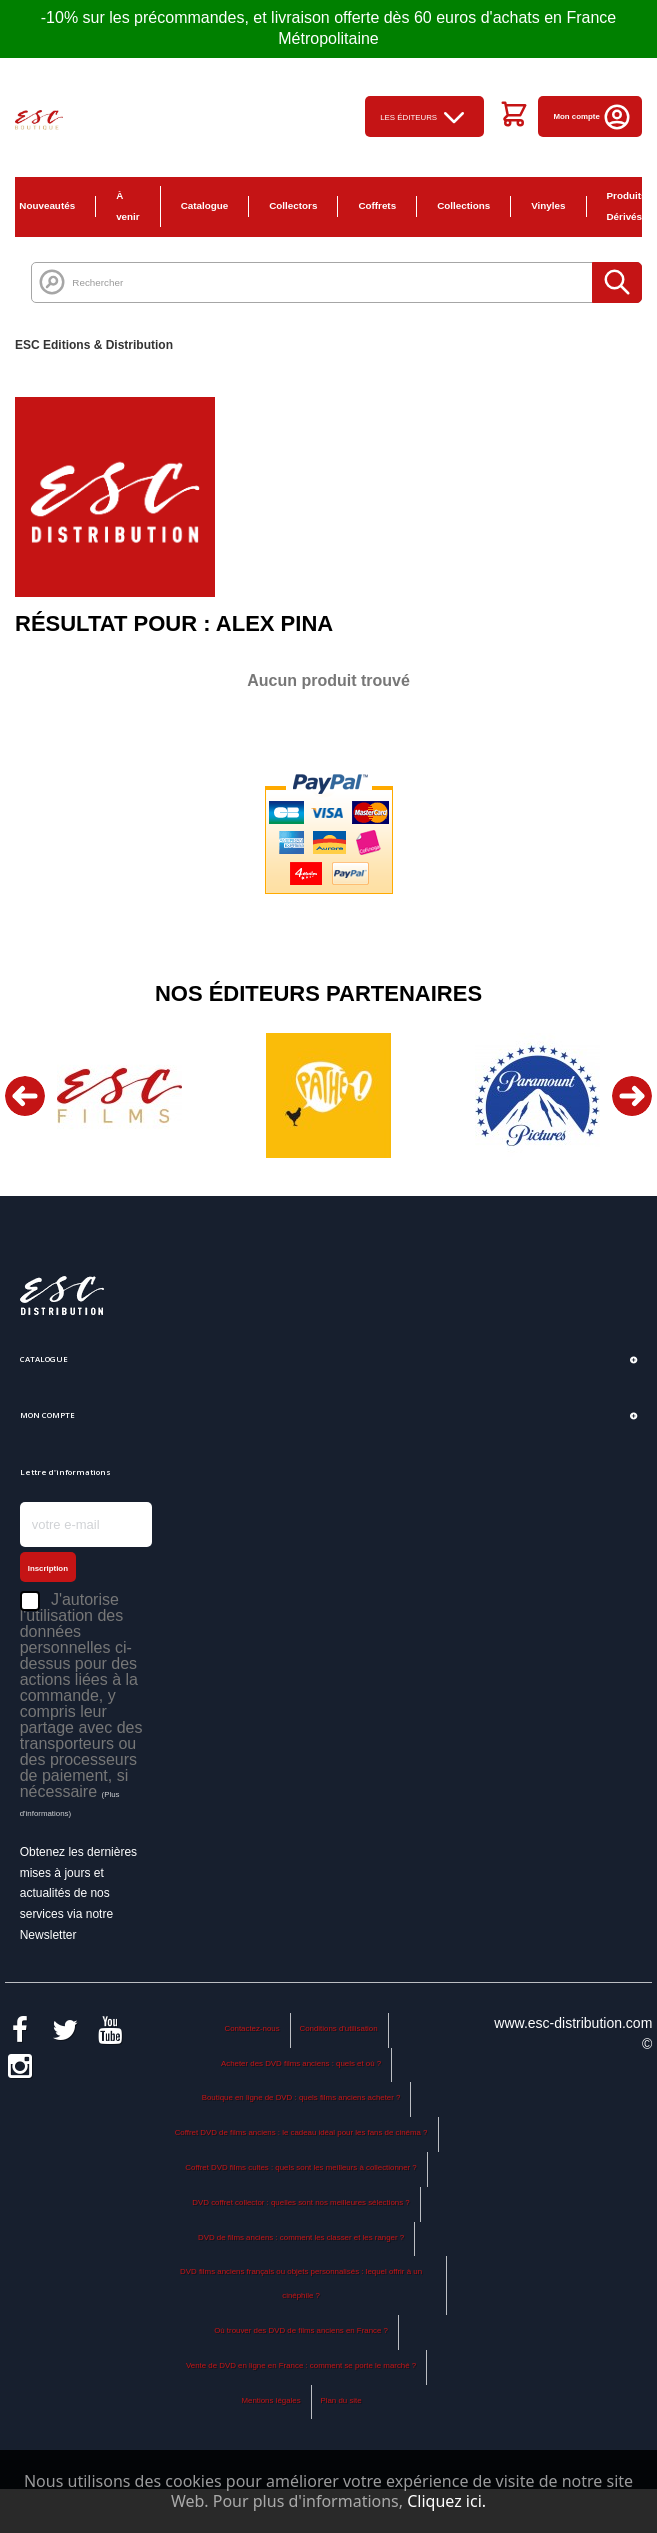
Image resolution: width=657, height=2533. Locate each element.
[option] (119, 1095)
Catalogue (205, 205)
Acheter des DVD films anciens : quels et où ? (301, 2063)
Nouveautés (47, 205)
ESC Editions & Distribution (94, 345)
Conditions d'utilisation (339, 2028)
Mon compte (592, 116)
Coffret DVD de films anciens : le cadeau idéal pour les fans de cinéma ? (301, 2132)
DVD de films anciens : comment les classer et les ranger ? (301, 2237)
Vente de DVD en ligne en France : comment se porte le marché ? (301, 2365)
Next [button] (632, 1096)
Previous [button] (25, 1096)
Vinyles (548, 205)
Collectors (293, 205)
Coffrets (377, 205)
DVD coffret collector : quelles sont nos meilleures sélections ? (300, 2202)
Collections (463, 205)
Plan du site (340, 2400)
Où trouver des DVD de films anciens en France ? (301, 2330)
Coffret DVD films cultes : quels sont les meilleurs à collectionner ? (300, 2167)
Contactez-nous (251, 2028)
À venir (128, 206)
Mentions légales (270, 2400)
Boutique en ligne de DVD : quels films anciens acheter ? (301, 2097)
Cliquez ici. (446, 2501)
